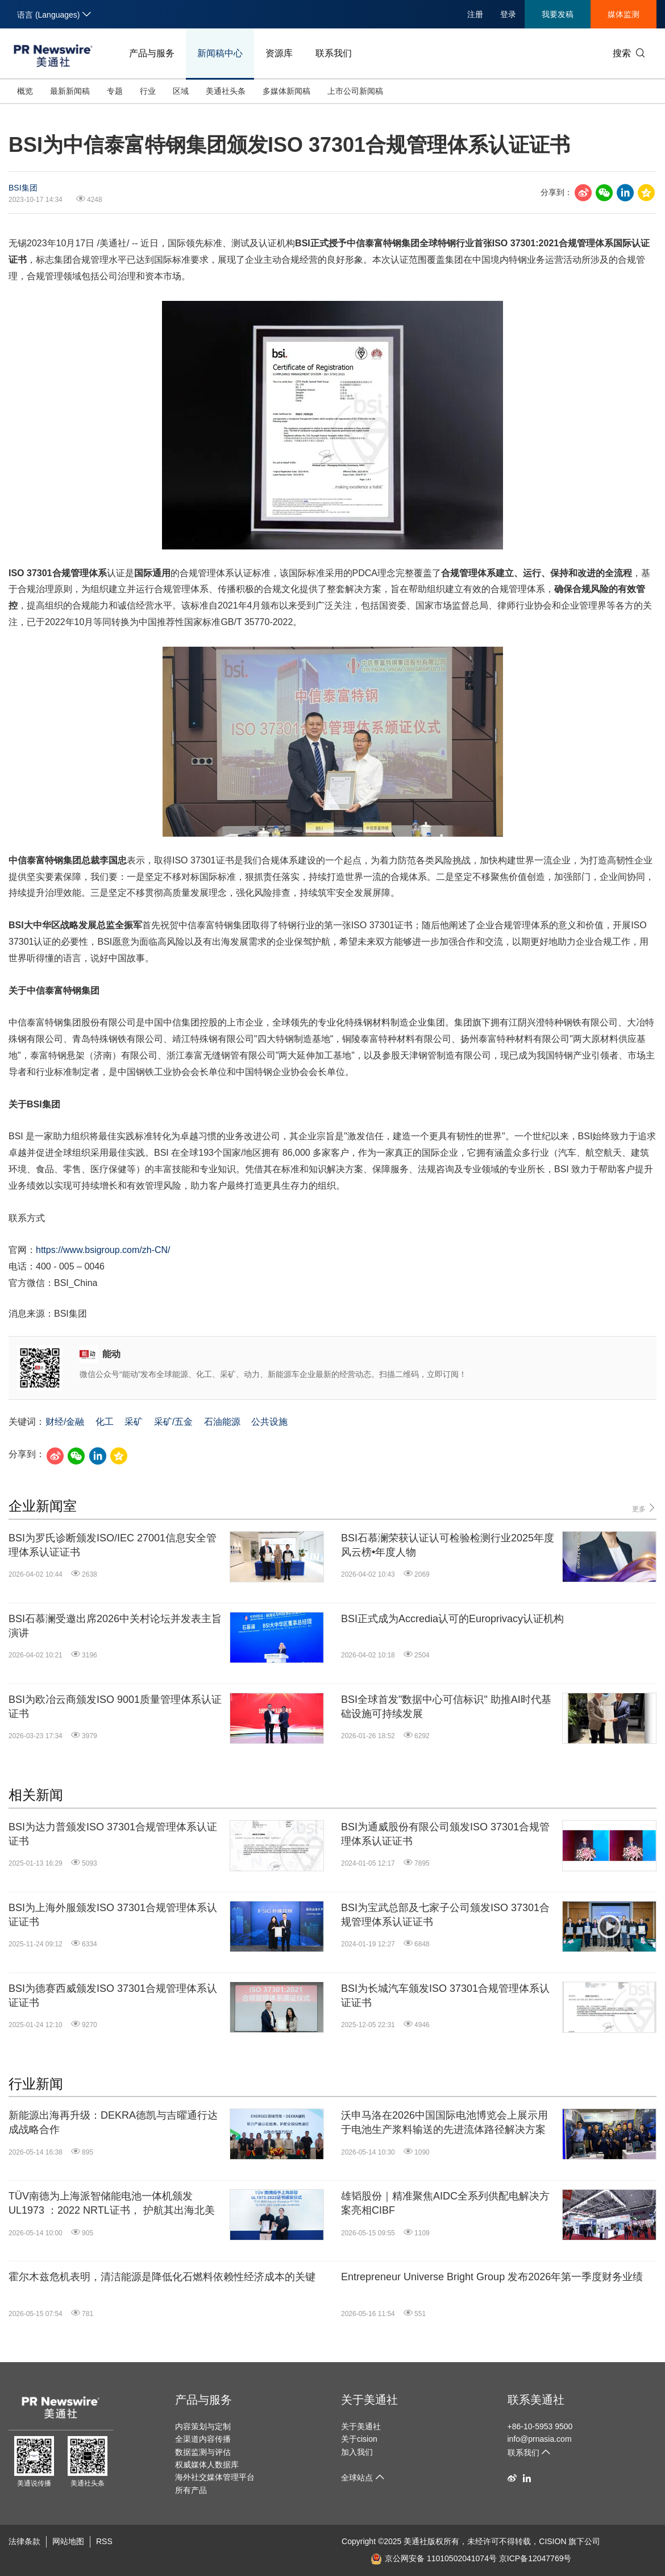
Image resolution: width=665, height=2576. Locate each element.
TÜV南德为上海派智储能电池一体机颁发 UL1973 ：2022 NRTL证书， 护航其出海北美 (112, 2203)
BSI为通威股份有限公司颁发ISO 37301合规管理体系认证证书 (445, 1834)
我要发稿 (557, 14)
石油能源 (222, 1421)
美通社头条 (226, 91)
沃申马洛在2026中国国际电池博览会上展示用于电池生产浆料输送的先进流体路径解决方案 (444, 2122)
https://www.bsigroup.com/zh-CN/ (103, 1250)
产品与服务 (151, 53)
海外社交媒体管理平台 (215, 2477)
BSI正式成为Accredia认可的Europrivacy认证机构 (452, 1618)
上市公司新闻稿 (355, 91)
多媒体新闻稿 (286, 91)
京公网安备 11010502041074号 (434, 2558)
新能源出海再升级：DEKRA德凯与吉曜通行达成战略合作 (113, 2122)
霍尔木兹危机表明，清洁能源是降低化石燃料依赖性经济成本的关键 (162, 2277)
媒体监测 (623, 14)
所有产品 (191, 2490)
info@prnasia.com (540, 2438)
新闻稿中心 (220, 53)
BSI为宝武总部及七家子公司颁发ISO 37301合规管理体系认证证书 (445, 1915)
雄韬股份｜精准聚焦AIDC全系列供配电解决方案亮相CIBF (445, 2203)
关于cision (359, 2438)
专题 (115, 91)
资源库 (279, 53)
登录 (508, 14)
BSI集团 (23, 187)
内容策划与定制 (203, 2426)
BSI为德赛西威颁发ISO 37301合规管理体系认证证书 (113, 1995)
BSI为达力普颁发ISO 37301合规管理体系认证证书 (113, 1834)
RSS (104, 2541)
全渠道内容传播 (203, 2438)
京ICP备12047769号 (535, 2558)
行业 (148, 91)
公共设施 (269, 1421)
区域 (181, 91)
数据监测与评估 (203, 2452)
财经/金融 (64, 1421)
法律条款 (24, 2541)
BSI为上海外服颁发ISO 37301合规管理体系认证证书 (113, 1915)
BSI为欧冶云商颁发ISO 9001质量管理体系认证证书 (115, 1706)
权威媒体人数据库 (207, 2464)
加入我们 (357, 2452)
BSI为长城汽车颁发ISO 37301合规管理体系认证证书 (445, 1995)
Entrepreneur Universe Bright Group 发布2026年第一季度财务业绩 (492, 2277)
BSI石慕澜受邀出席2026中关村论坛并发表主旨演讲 (115, 1626)
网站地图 (68, 2541)
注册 (475, 14)
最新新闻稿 (70, 91)
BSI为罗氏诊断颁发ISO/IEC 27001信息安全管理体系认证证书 (113, 1545)
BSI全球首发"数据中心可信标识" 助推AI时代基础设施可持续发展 (446, 1706)
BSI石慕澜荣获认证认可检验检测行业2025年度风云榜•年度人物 (447, 1545)
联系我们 (333, 53)
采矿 (133, 1421)
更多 (644, 1508)
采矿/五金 (173, 1421)
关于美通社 (369, 2399)
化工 (104, 1421)
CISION (552, 2541)
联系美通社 (536, 2399)
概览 (25, 91)
